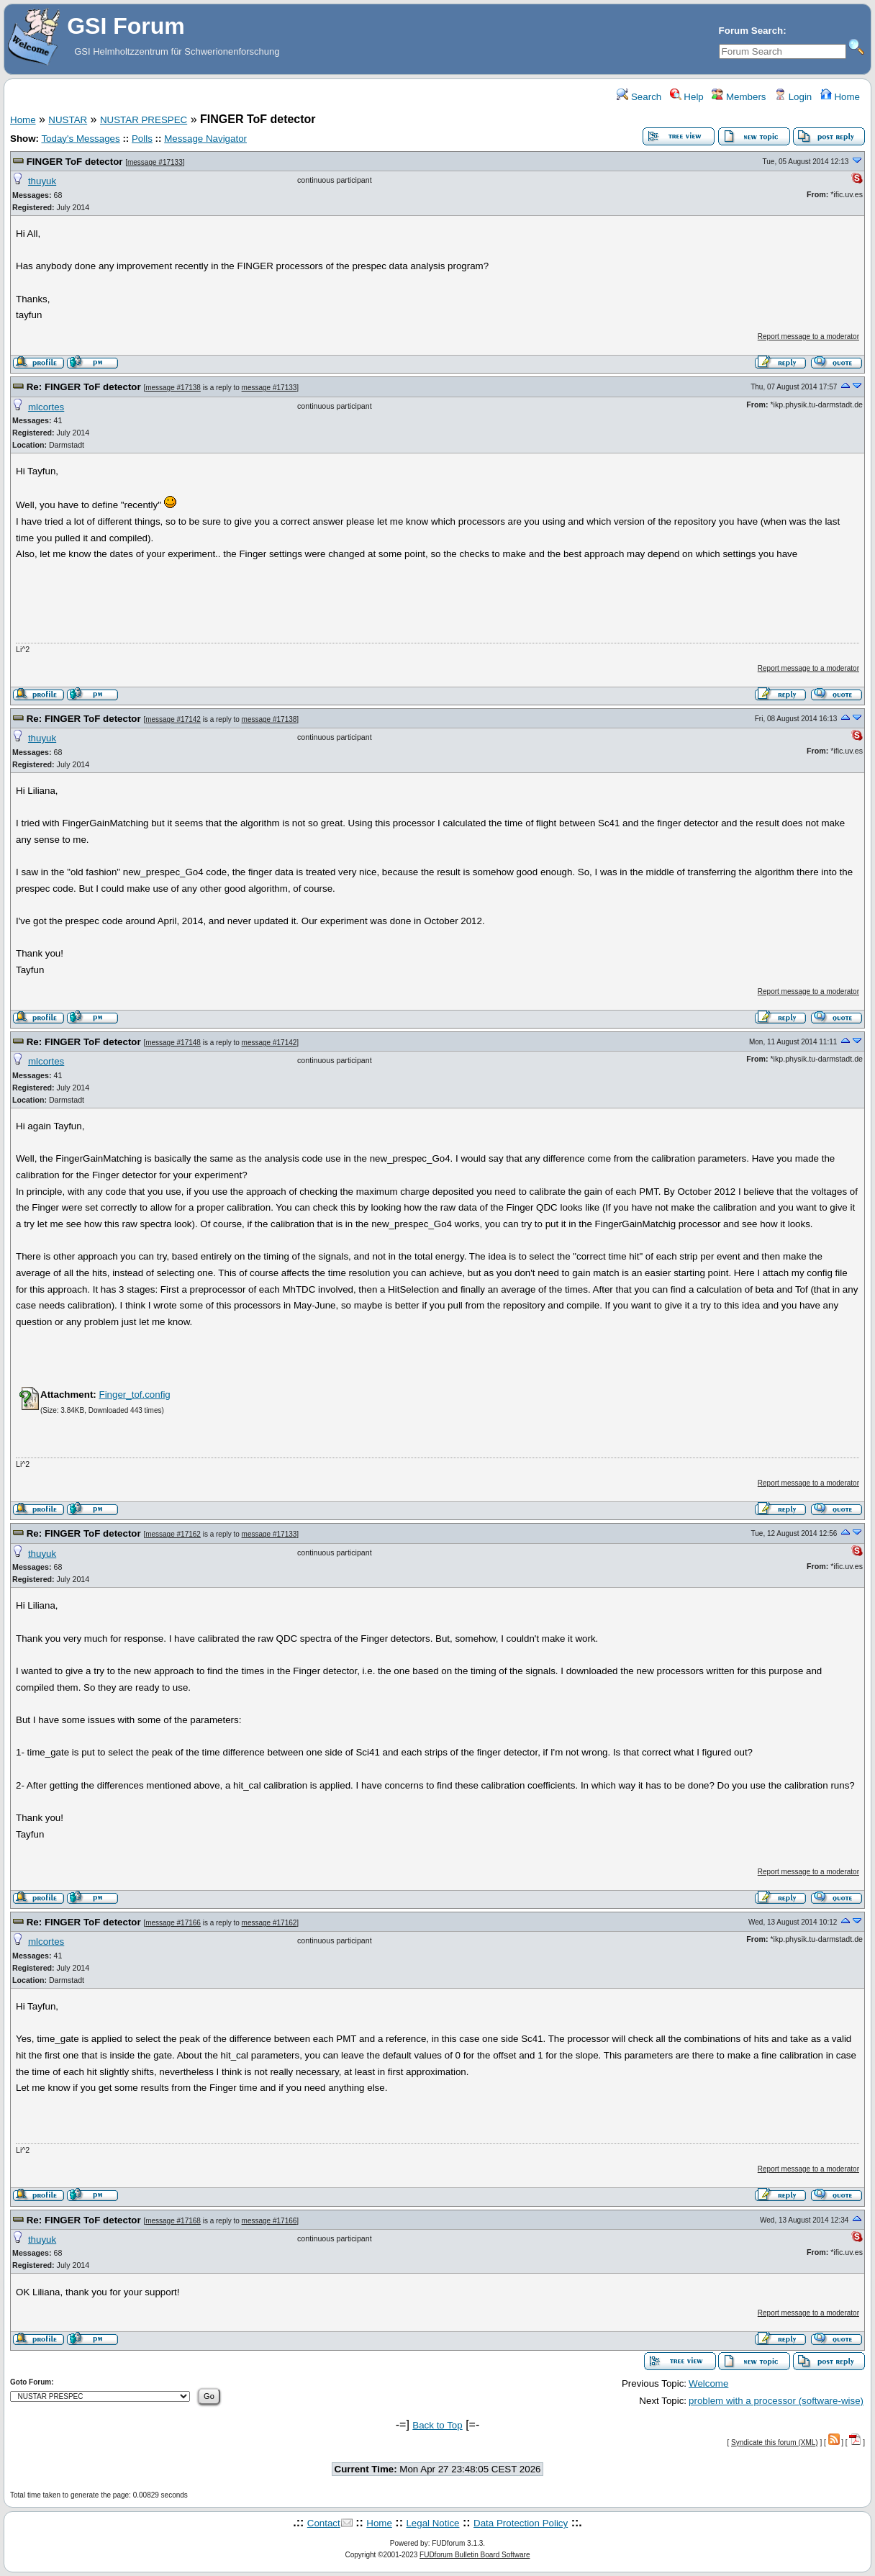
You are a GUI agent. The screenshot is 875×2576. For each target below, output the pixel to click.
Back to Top (437, 2425)
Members (739, 96)
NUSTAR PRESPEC (143, 119)
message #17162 (173, 1534)
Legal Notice (432, 2523)
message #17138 (173, 388)
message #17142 (173, 719)
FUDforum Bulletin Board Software (475, 2555)
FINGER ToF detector (75, 161)
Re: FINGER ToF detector (84, 386)
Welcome (708, 2383)
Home (840, 96)
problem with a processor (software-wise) (776, 2400)
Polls (142, 138)
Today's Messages (80, 138)
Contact (323, 2523)
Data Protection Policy (520, 2523)
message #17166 (173, 1923)
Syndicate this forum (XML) (774, 2442)
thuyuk (42, 181)
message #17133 (155, 162)
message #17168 (173, 2221)
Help (687, 96)
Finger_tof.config (134, 1394)
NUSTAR (67, 119)
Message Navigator (205, 138)
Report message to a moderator (808, 336)
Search (639, 96)
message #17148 (173, 1043)
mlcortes (46, 407)
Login (793, 96)
